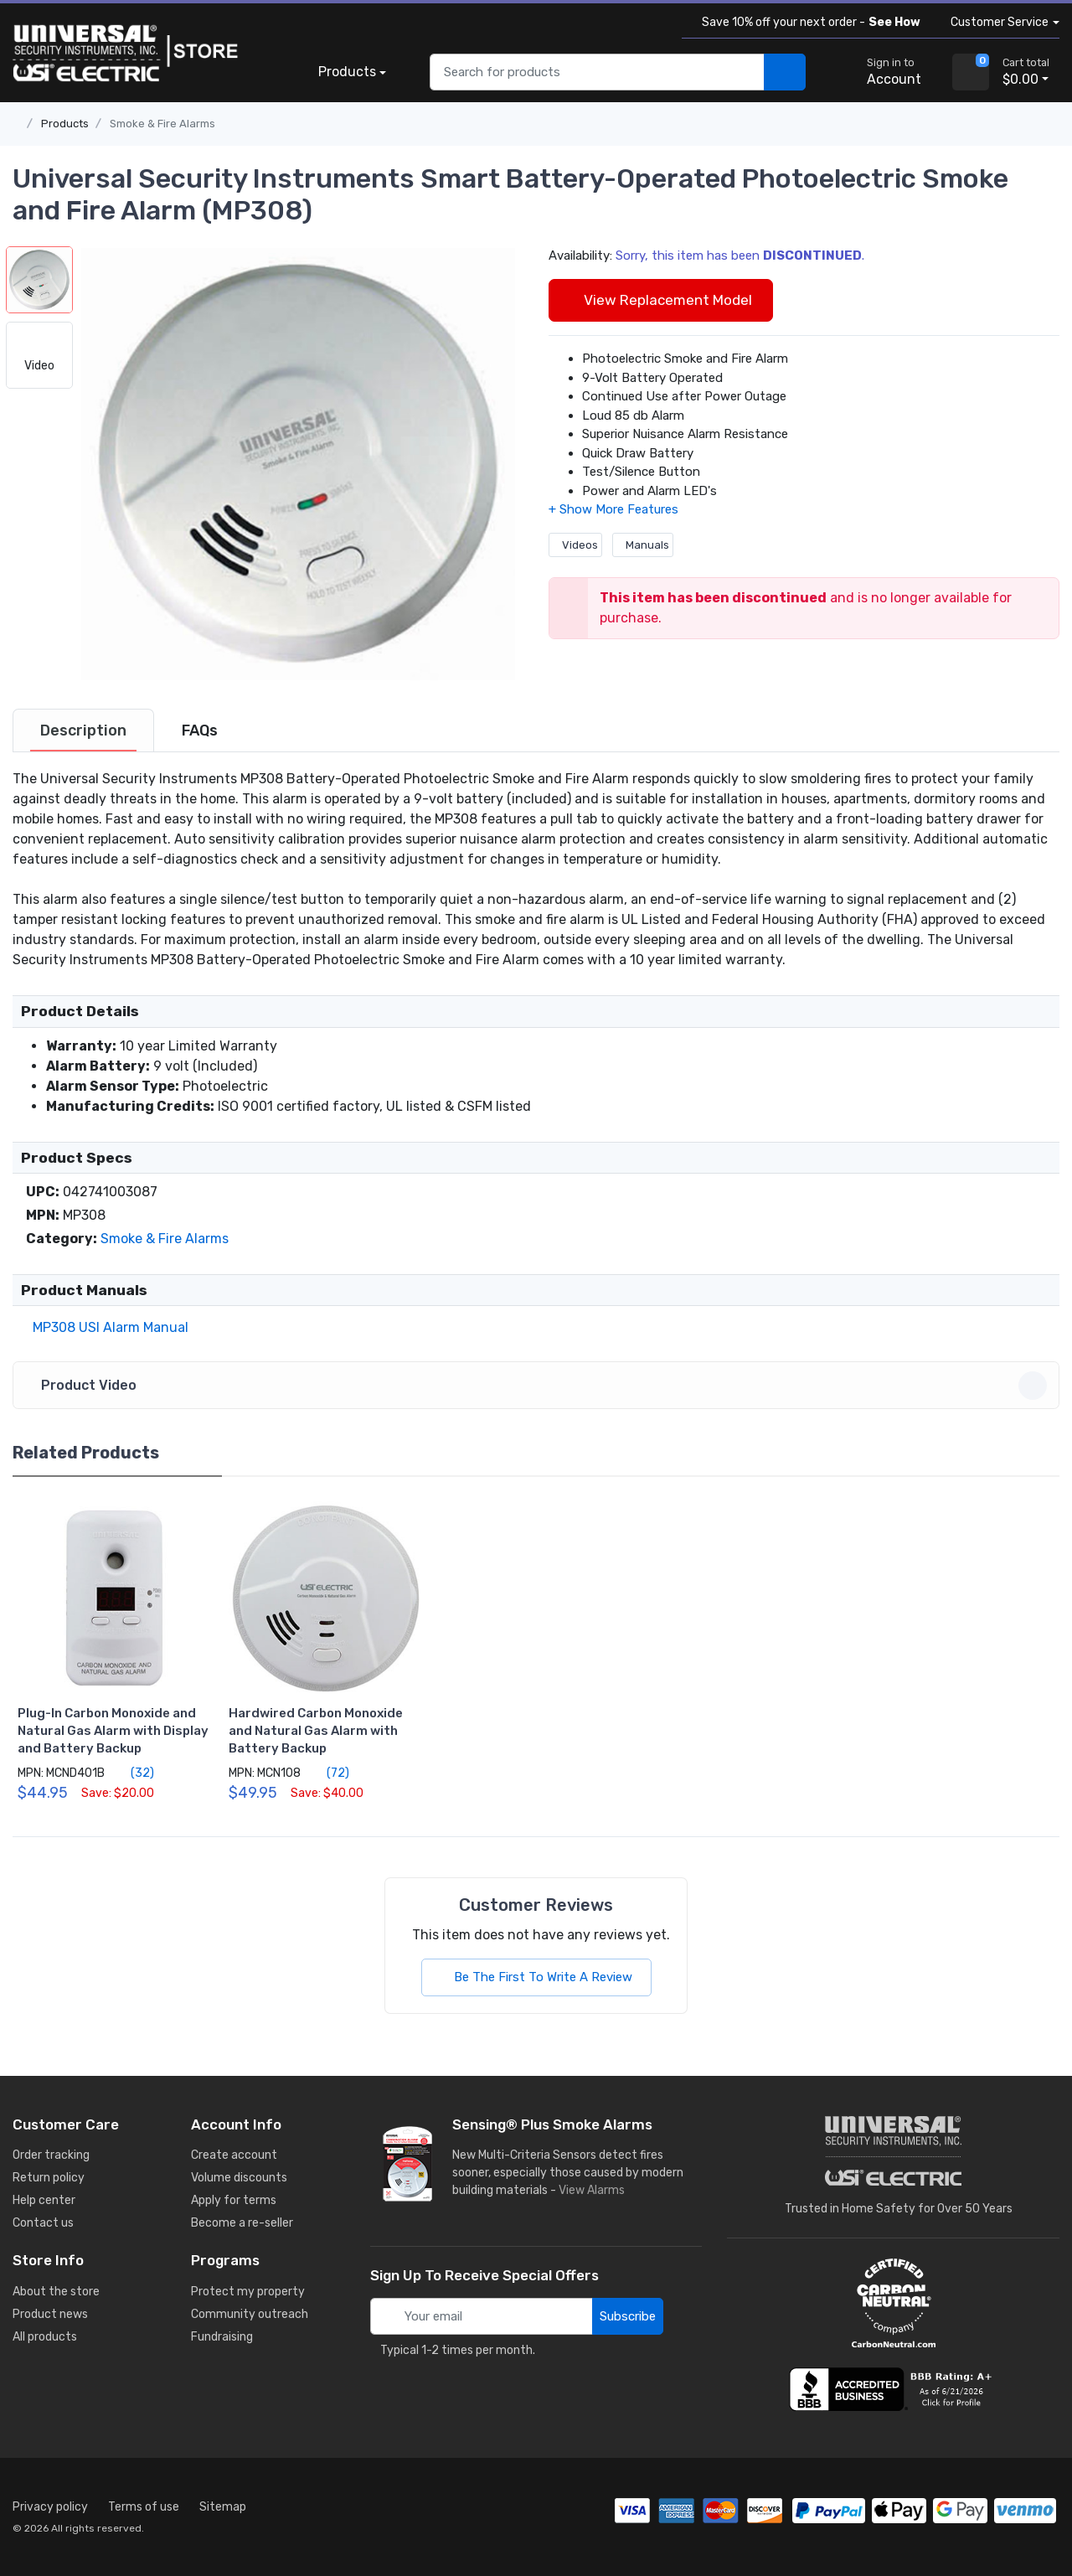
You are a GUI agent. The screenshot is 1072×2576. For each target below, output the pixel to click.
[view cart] (970, 72)
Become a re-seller (242, 2223)
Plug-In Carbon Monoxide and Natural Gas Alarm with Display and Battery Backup (113, 1731)
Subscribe (628, 2316)
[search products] (785, 72)
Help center (44, 2200)
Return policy (49, 2178)
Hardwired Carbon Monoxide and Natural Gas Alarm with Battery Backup (316, 1731)
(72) (328, 1772)
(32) (132, 1772)
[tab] (83, 730)
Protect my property (248, 2291)
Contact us (43, 2223)
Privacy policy (50, 2507)
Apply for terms (233, 2200)
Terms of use (143, 2507)
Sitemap (222, 2507)
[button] (298, 463)
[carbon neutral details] (893, 2303)
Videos (575, 545)
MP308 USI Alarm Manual (107, 1327)
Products (347, 72)
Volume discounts (239, 2178)
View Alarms (595, 2190)
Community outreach (249, 2314)
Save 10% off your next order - (807, 22)
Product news (50, 2314)
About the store (56, 2291)
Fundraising (222, 2337)
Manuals (642, 545)
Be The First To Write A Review (536, 1977)
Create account (234, 2155)
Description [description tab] (83, 730)
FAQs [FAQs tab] (200, 730)
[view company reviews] (894, 2389)
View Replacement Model (661, 300)
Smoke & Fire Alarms (162, 123)
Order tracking (51, 2155)
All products (45, 2337)
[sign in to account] (882, 72)
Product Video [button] (538, 1385)
